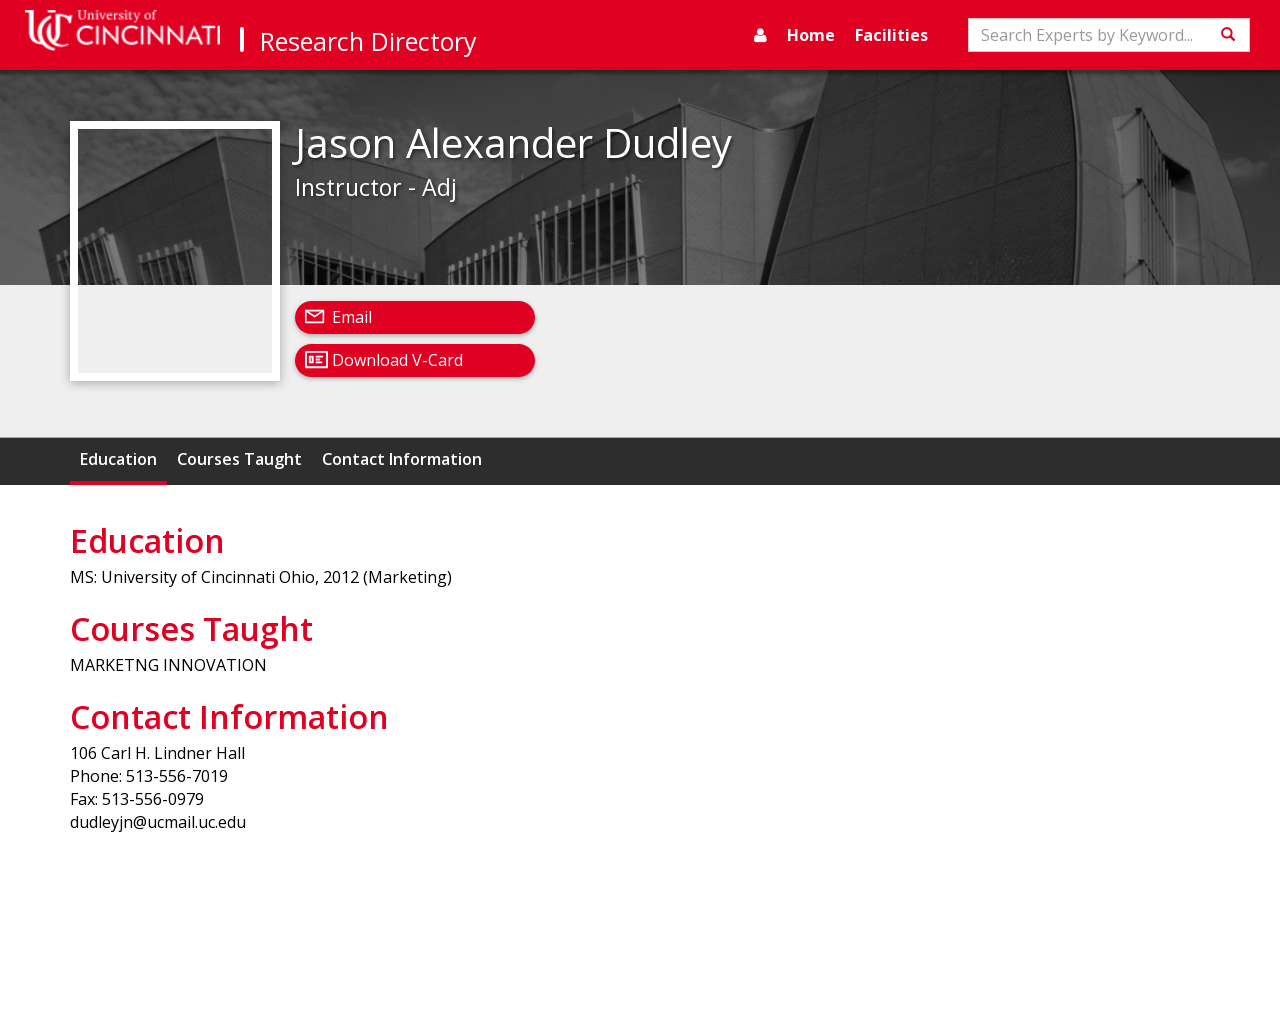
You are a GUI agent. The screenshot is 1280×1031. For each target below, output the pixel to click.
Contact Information (402, 459)
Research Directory (368, 41)
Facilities (891, 35)
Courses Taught (239, 459)
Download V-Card (397, 360)
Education (118, 459)
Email (352, 317)
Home (811, 35)
